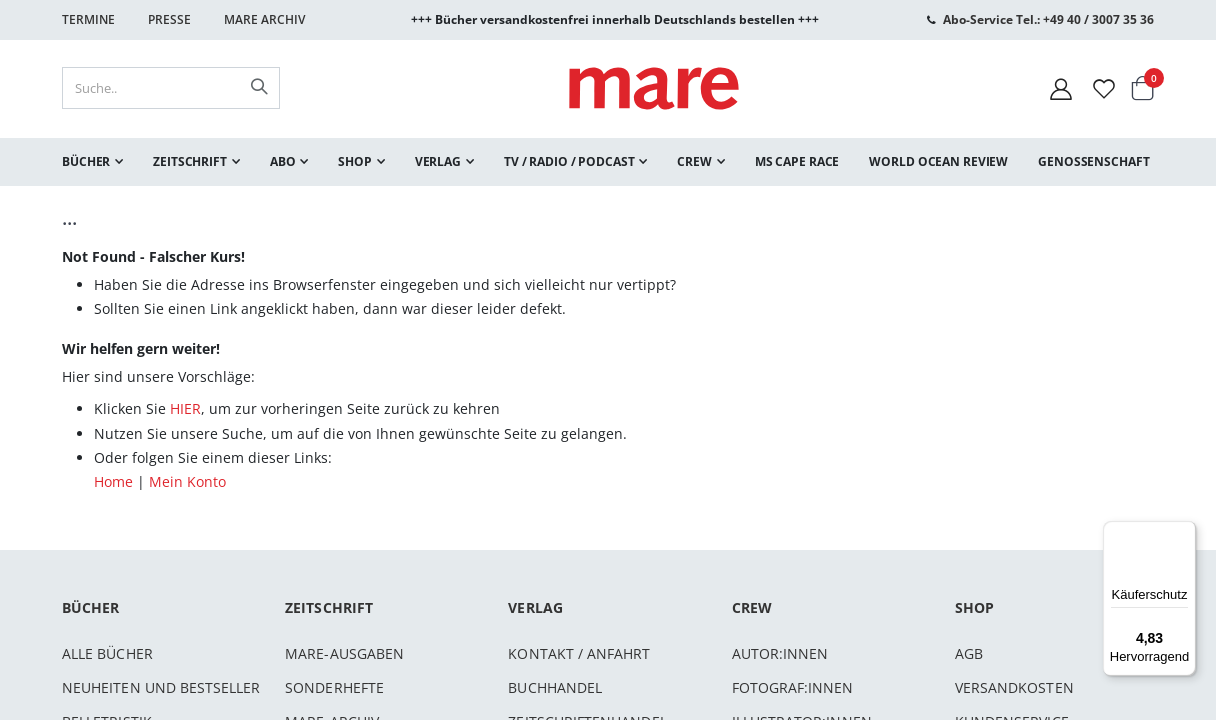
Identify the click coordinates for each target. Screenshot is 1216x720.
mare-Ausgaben (344, 653)
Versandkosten (1014, 687)
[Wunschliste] (1104, 88)
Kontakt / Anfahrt (579, 653)
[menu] (608, 162)
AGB (969, 653)
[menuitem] (92, 162)
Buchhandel (555, 687)
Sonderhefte (334, 687)
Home (113, 481)
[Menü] (1184, 525)
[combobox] (171, 88)
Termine (88, 19)
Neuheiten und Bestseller (161, 687)
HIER (185, 408)
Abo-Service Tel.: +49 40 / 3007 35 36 (1048, 19)
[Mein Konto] (1061, 88)
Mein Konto (187, 481)
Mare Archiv (264, 19)
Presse (169, 19)
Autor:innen (780, 653)
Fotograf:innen (793, 687)
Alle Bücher (107, 653)
